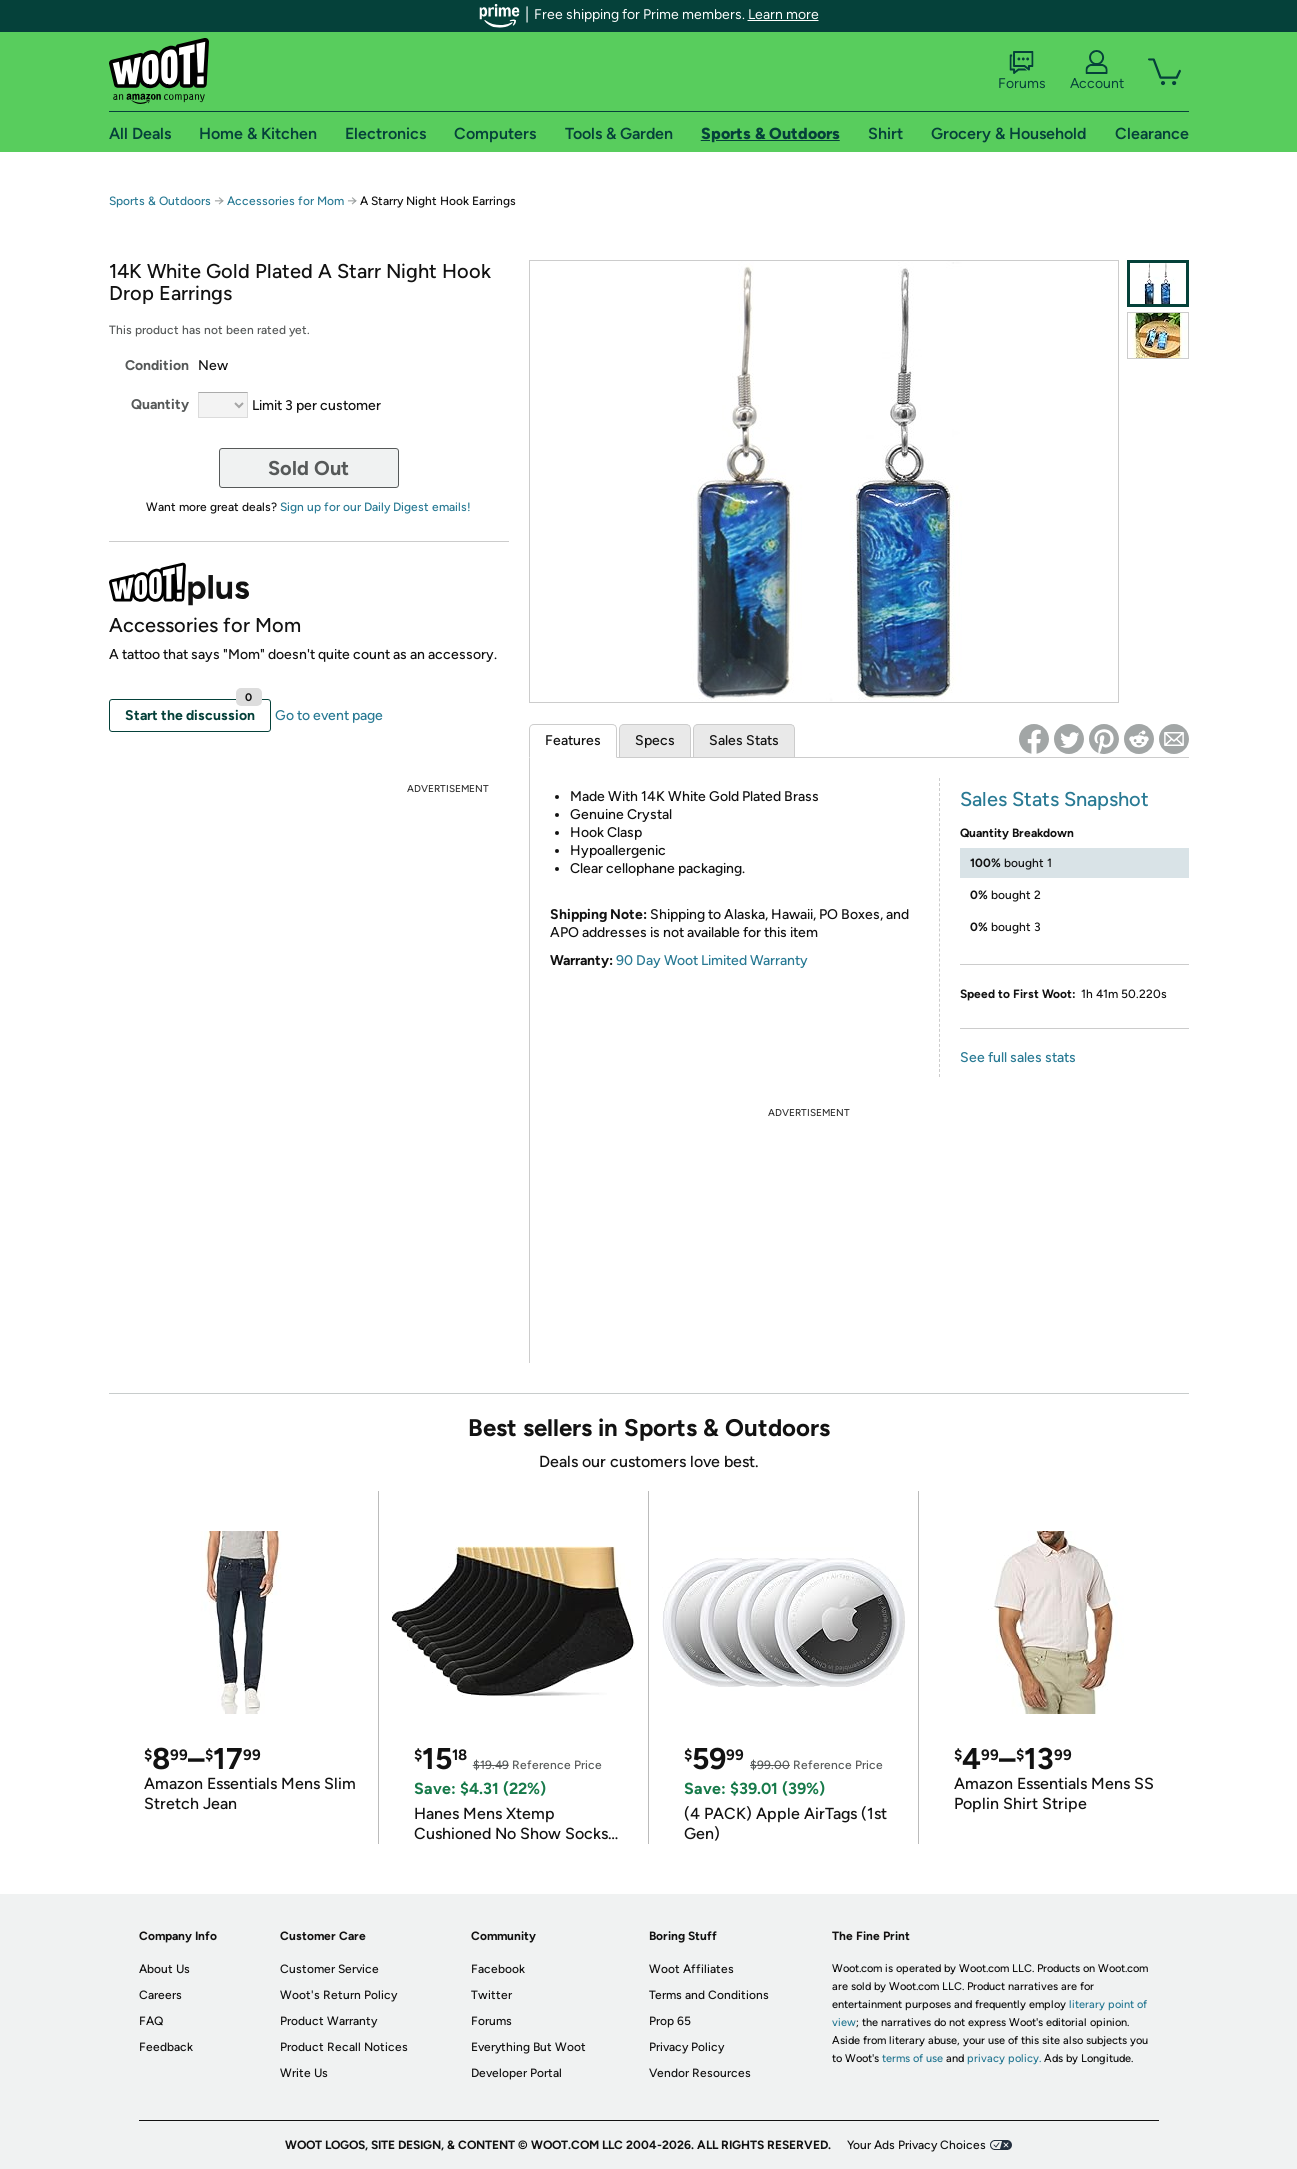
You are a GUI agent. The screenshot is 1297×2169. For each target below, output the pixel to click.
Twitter (491, 1995)
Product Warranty (328, 2021)
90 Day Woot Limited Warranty (712, 960)
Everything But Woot (528, 2047)
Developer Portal (516, 2073)
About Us (164, 1969)
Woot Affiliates (691, 1969)
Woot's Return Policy (338, 1995)
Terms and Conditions (709, 1995)
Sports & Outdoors (160, 201)
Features (573, 740)
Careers (160, 1995)
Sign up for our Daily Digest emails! (375, 507)
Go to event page (329, 715)
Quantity (160, 404)
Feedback (166, 2047)
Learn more (783, 14)
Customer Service (329, 1969)
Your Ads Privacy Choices (916, 2145)
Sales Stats (744, 740)
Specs (655, 740)
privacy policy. (1004, 2058)
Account (1097, 71)
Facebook (498, 1969)
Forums (1022, 71)
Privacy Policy (686, 2047)
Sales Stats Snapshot (1054, 799)
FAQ (151, 2021)
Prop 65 (670, 2021)
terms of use (912, 2058)
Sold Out (308, 468)
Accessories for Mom (285, 201)
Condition (157, 365)
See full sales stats (1018, 1057)
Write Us (304, 2073)
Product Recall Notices (344, 2047)
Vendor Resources (700, 2073)
